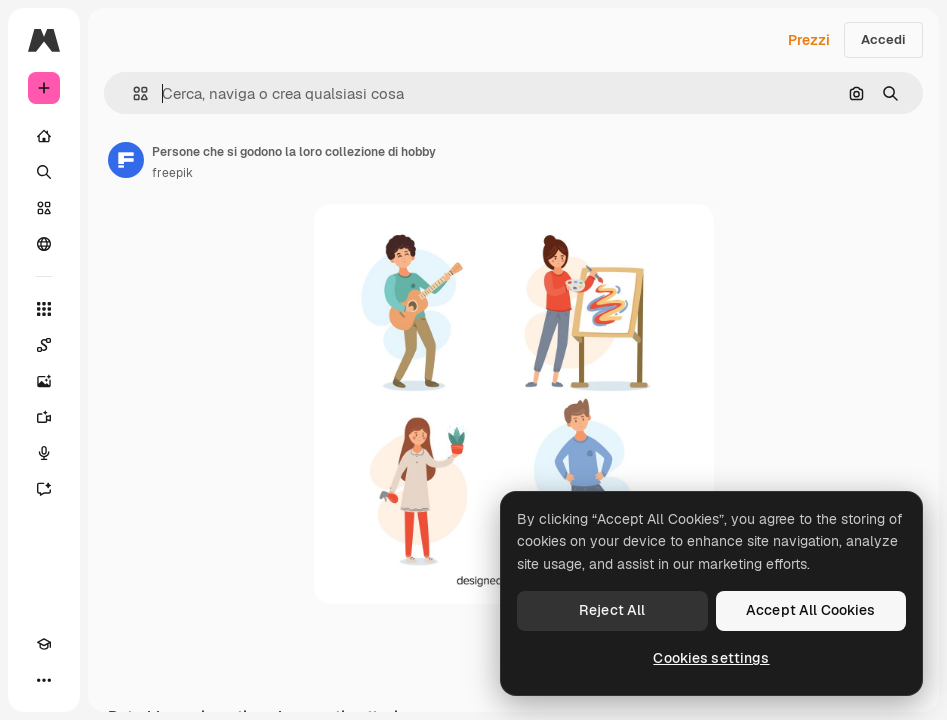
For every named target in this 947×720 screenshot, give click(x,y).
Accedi (883, 39)
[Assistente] (44, 489)
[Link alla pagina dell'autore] (126, 160)
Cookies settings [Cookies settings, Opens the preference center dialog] (711, 658)
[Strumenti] (44, 309)
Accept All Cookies (811, 610)
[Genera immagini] (44, 381)
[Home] (44, 136)
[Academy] (44, 644)
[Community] (44, 244)
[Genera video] (44, 417)
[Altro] (44, 680)
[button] (132, 93)
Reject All (612, 610)
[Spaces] (44, 345)
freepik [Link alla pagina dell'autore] (172, 173)
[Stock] (44, 208)
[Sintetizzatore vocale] (44, 453)
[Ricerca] (44, 172)
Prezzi (809, 40)
